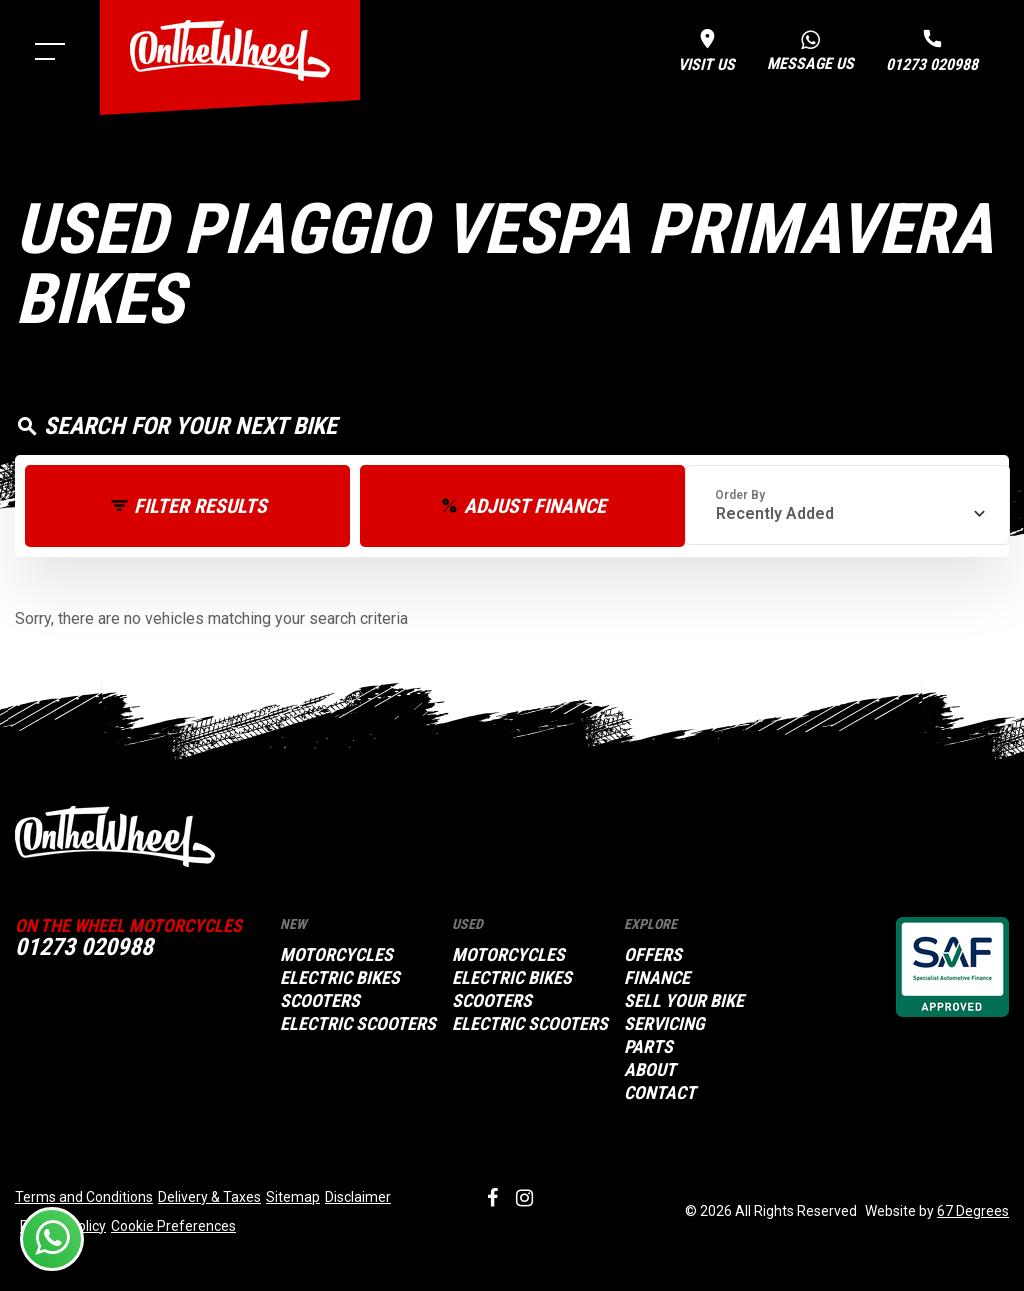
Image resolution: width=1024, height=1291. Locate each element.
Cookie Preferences (173, 1226)
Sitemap (293, 1197)
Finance (657, 978)
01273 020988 (84, 947)
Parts (648, 1047)
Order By (740, 495)
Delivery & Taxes (209, 1197)
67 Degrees (973, 1211)
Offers (653, 955)
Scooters (320, 1001)
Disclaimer (358, 1197)
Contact (660, 1093)
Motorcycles (336, 955)
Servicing (664, 1024)
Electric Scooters (358, 1024)
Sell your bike (684, 1001)
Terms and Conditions (84, 1197)
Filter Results (200, 506)
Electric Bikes (340, 978)
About (650, 1070)
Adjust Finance (535, 506)
